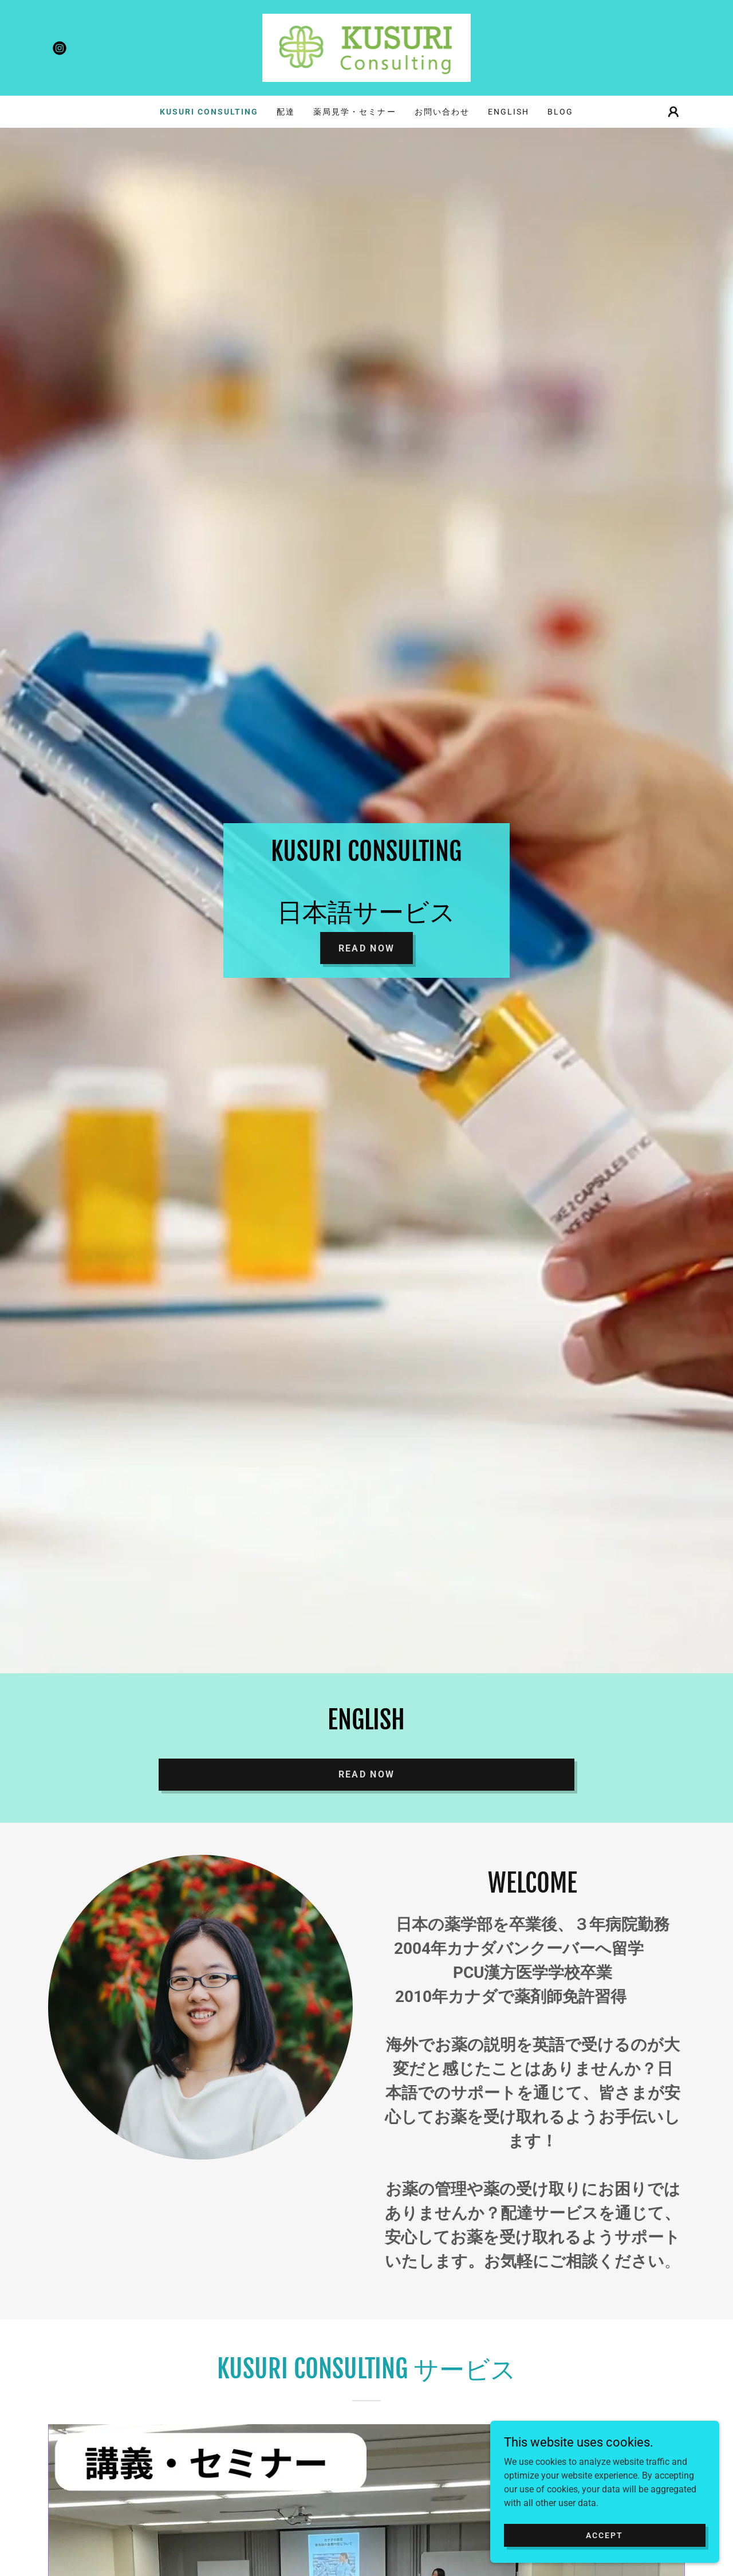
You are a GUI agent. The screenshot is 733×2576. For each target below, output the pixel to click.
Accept (604, 2534)
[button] (673, 111)
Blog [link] (560, 111)
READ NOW (366, 1774)
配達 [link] (286, 111)
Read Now (366, 948)
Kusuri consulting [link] (209, 111)
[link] (59, 48)
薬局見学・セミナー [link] (354, 111)
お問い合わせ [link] (442, 111)
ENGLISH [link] (508, 111)
